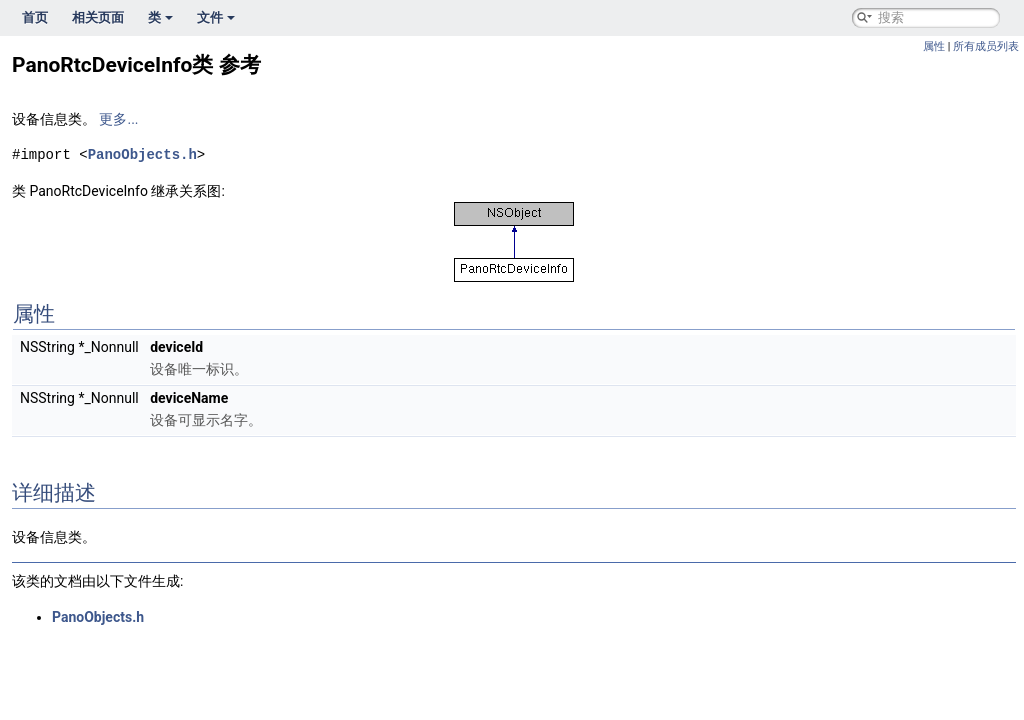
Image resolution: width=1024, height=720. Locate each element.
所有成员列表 (986, 46)
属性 (934, 46)
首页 (35, 17)
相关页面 (98, 17)
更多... (118, 119)
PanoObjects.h (142, 154)
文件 (216, 17)
